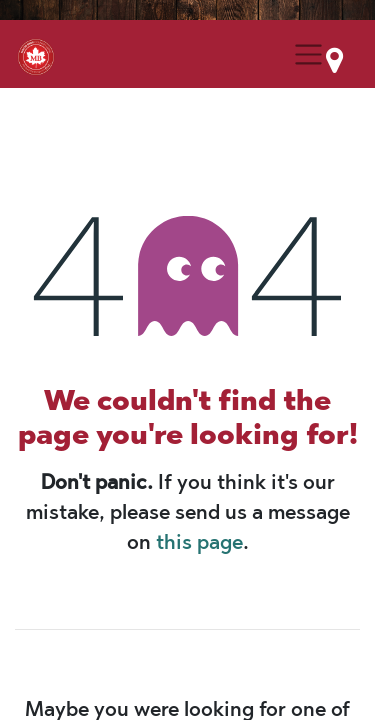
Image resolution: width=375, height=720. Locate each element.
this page (199, 542)
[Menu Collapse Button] (308, 54)
